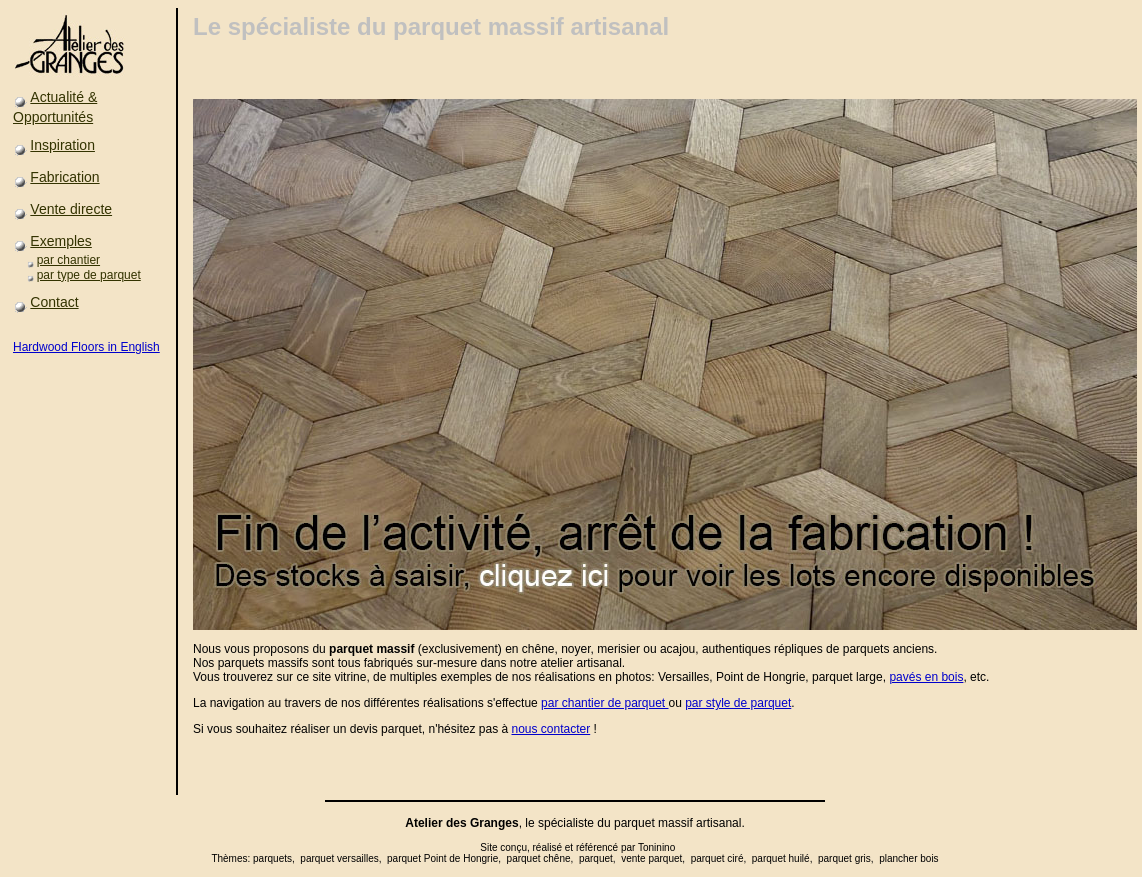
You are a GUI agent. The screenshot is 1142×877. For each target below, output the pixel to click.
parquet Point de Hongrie (442, 858)
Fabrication (64, 177)
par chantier (68, 260)
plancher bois (908, 858)
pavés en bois (926, 677)
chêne (538, 649)
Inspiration (62, 145)
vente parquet (651, 858)
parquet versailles (339, 858)
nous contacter (550, 729)
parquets (272, 858)
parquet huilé (781, 858)
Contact (54, 302)
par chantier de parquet (604, 703)
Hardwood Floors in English (86, 347)
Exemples (60, 241)
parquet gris (844, 858)
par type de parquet (89, 275)
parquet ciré (717, 858)
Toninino (656, 847)
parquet (634, 823)
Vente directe (71, 209)
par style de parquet (738, 703)
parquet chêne (539, 858)
